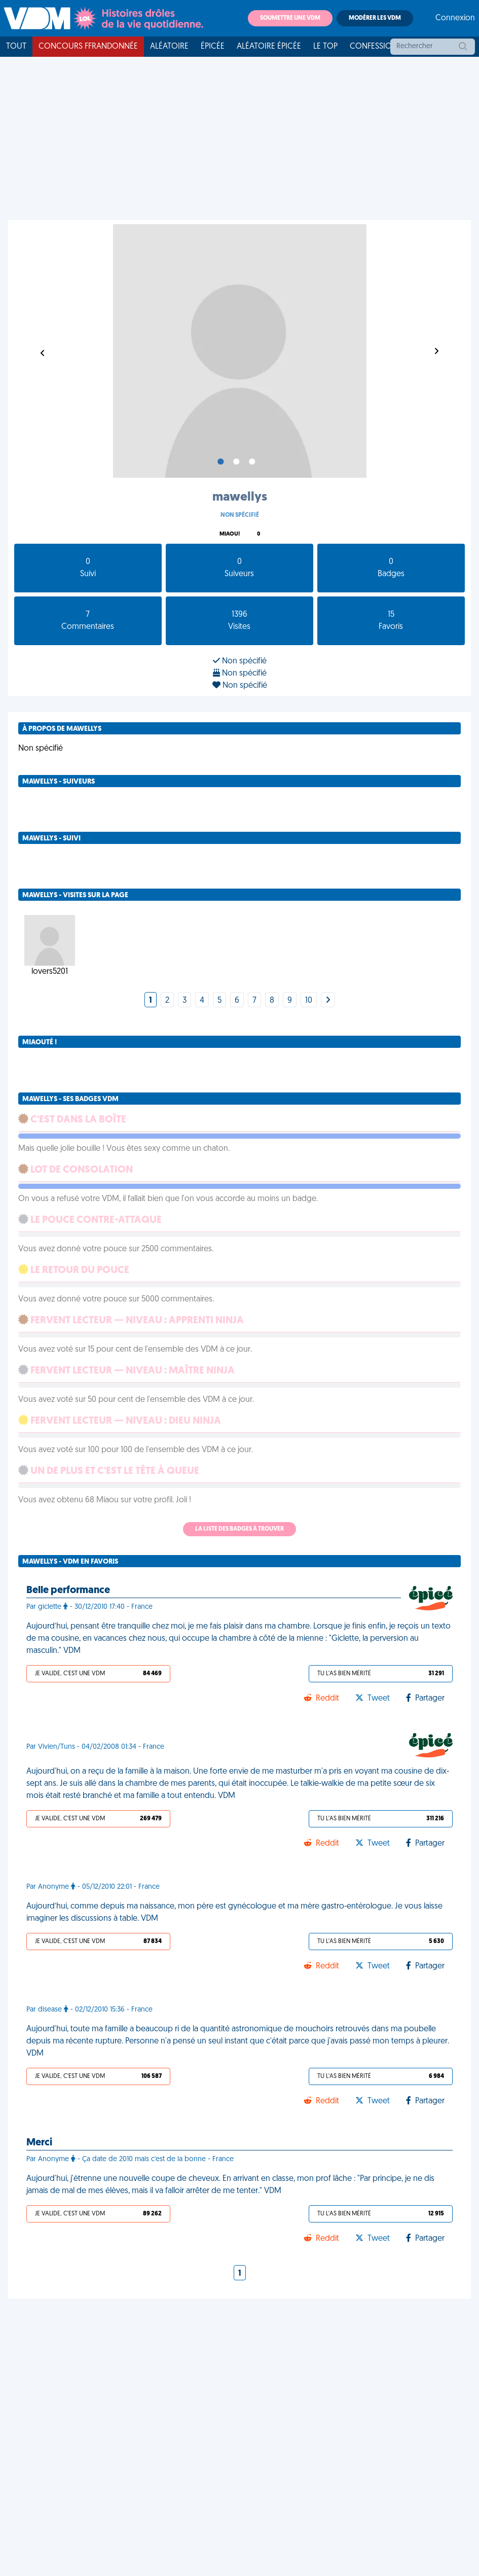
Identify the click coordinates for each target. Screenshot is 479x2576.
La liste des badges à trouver (239, 1529)
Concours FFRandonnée (88, 47)
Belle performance (68, 1590)
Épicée (213, 47)
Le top (325, 47)
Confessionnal (381, 47)
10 (308, 1001)
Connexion (455, 18)
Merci (39, 2143)
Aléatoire (169, 47)
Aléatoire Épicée (269, 47)
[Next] (328, 1001)
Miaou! (229, 534)
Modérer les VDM (375, 18)
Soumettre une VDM (290, 18)
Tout (16, 47)
